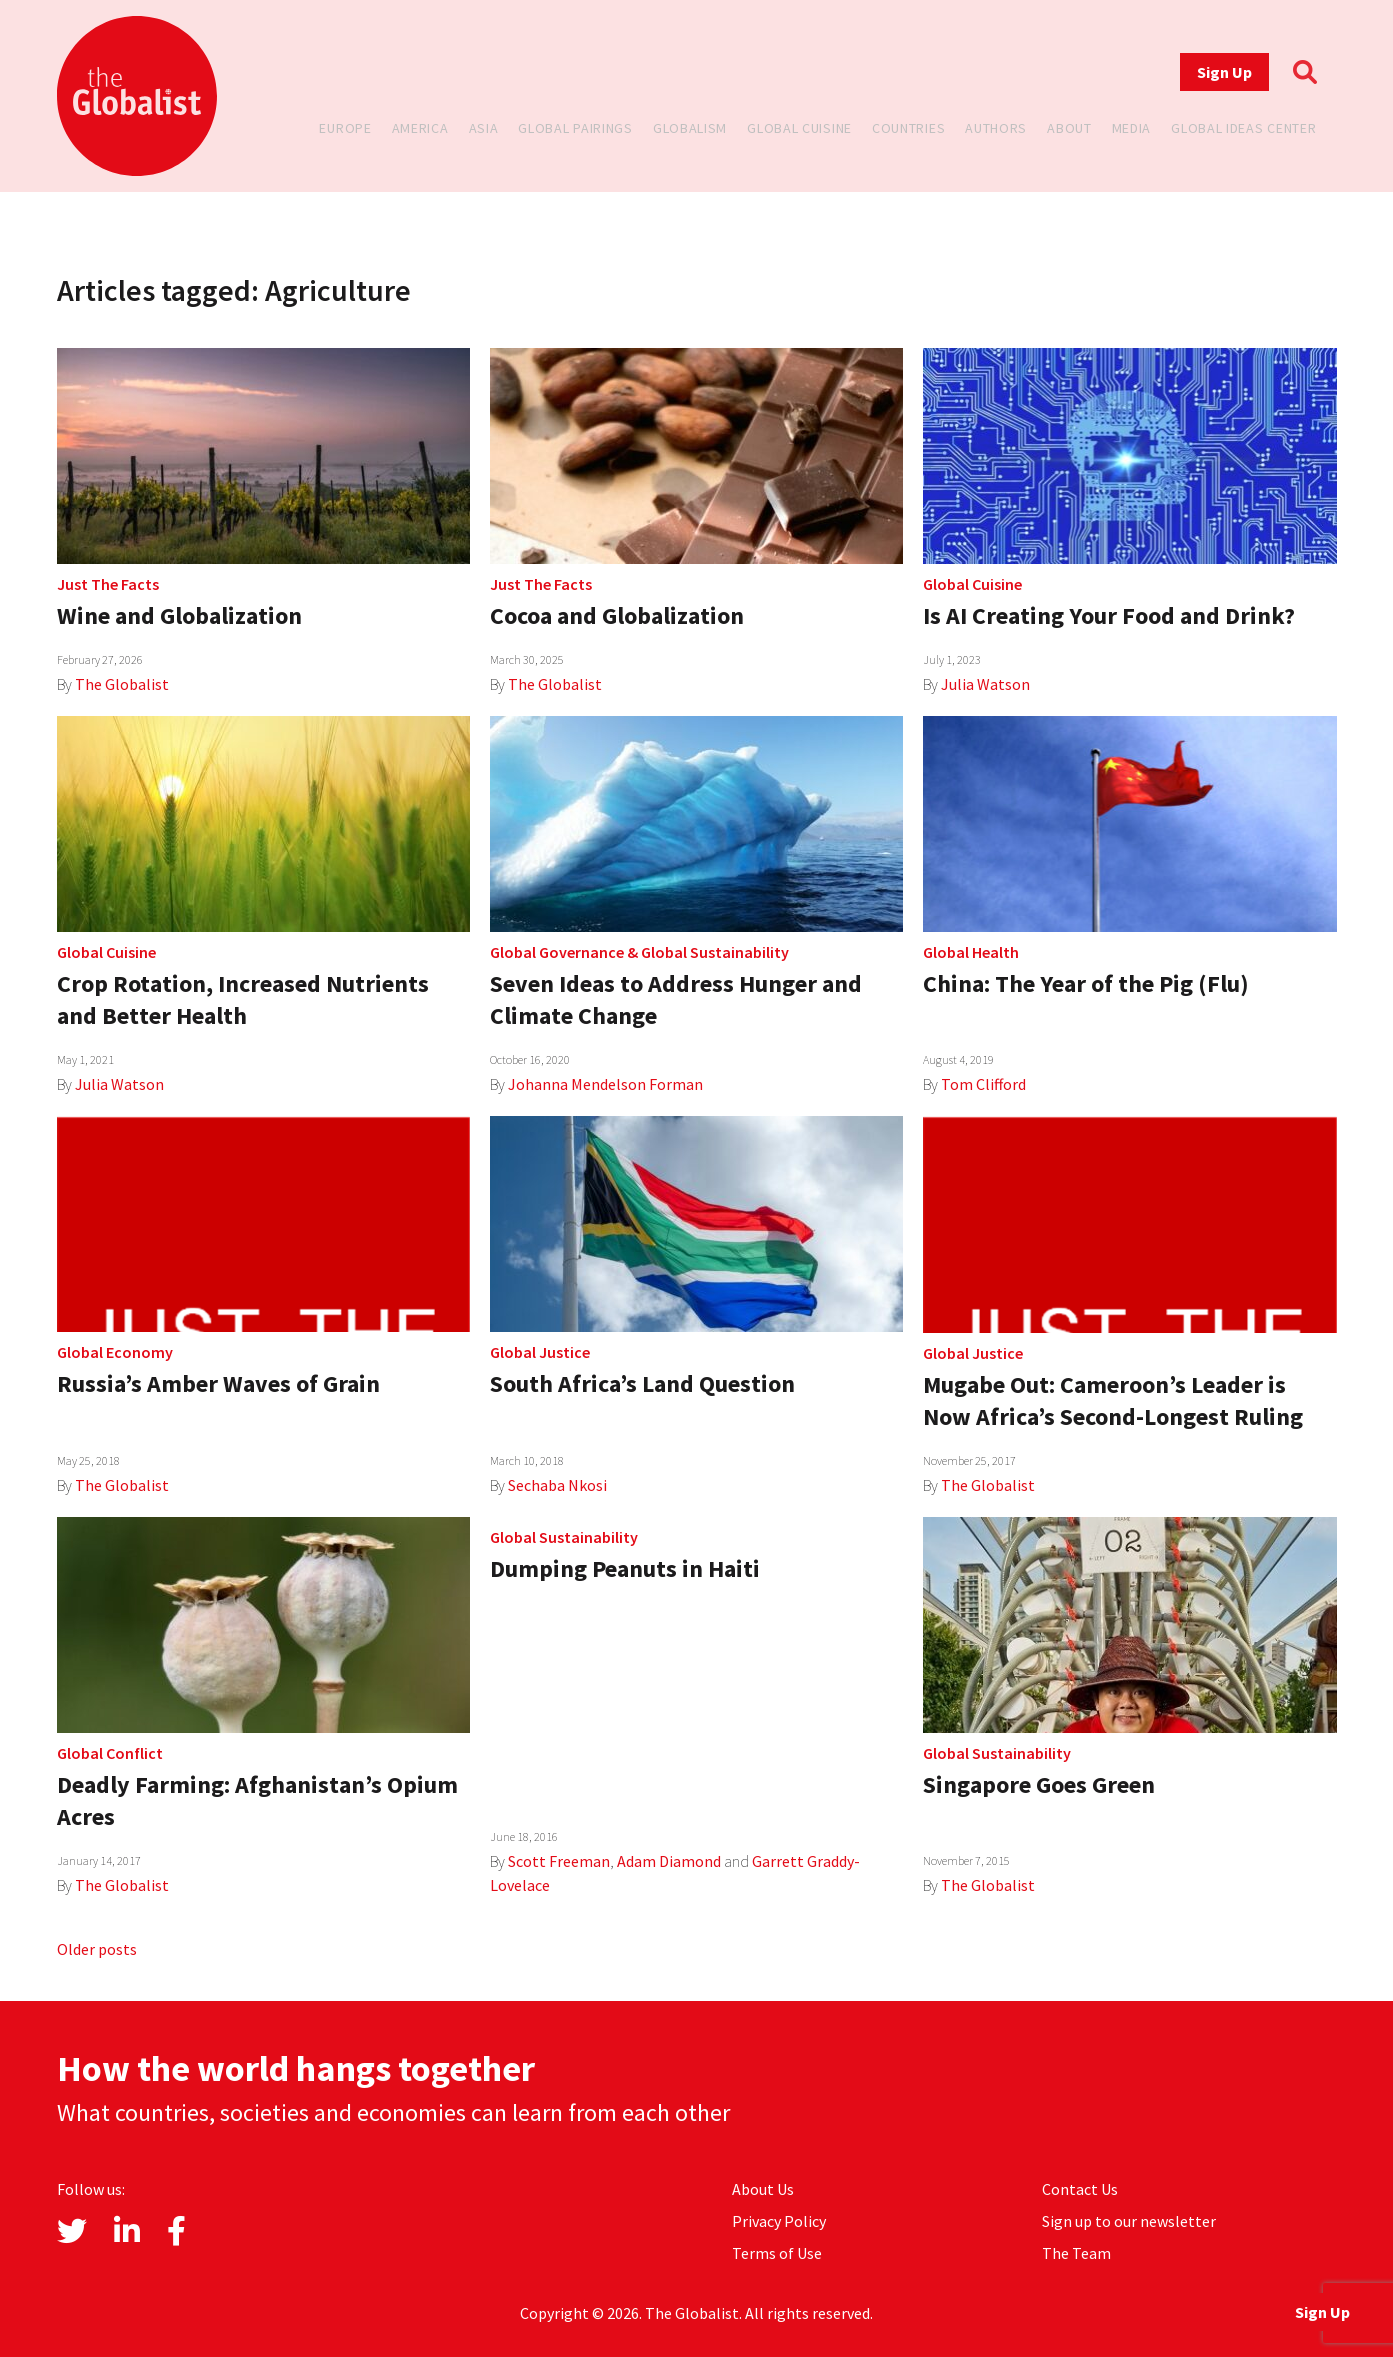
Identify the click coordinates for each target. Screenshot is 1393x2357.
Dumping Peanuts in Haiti (625, 1568)
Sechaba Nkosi (557, 1485)
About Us (763, 2189)
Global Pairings (575, 128)
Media (1132, 128)
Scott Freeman (559, 1861)
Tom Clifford (983, 1084)
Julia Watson (985, 684)
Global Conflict (110, 1753)
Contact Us (1080, 2189)
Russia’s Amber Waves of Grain (218, 1383)
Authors (996, 128)
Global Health (971, 952)
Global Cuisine (799, 128)
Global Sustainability (715, 952)
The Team (1076, 2253)
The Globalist (122, 684)
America (420, 128)
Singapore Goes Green (1039, 1784)
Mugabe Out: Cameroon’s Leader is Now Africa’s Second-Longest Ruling (1113, 1400)
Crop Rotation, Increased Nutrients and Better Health (243, 999)
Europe (345, 128)
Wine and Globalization (179, 615)
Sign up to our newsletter (1129, 2221)
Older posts (97, 1949)
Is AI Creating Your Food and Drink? (1109, 615)
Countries (908, 128)
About (1069, 128)
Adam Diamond (669, 1861)
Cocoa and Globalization (617, 615)
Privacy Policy (779, 2221)
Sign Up (1224, 72)
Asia (484, 128)
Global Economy (115, 1352)
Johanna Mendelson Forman (605, 1084)
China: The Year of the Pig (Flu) (1086, 983)
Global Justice (540, 1352)
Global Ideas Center (1243, 128)
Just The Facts (108, 584)
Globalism (690, 128)
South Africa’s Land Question (642, 1383)
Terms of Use (777, 2253)
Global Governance (557, 952)
